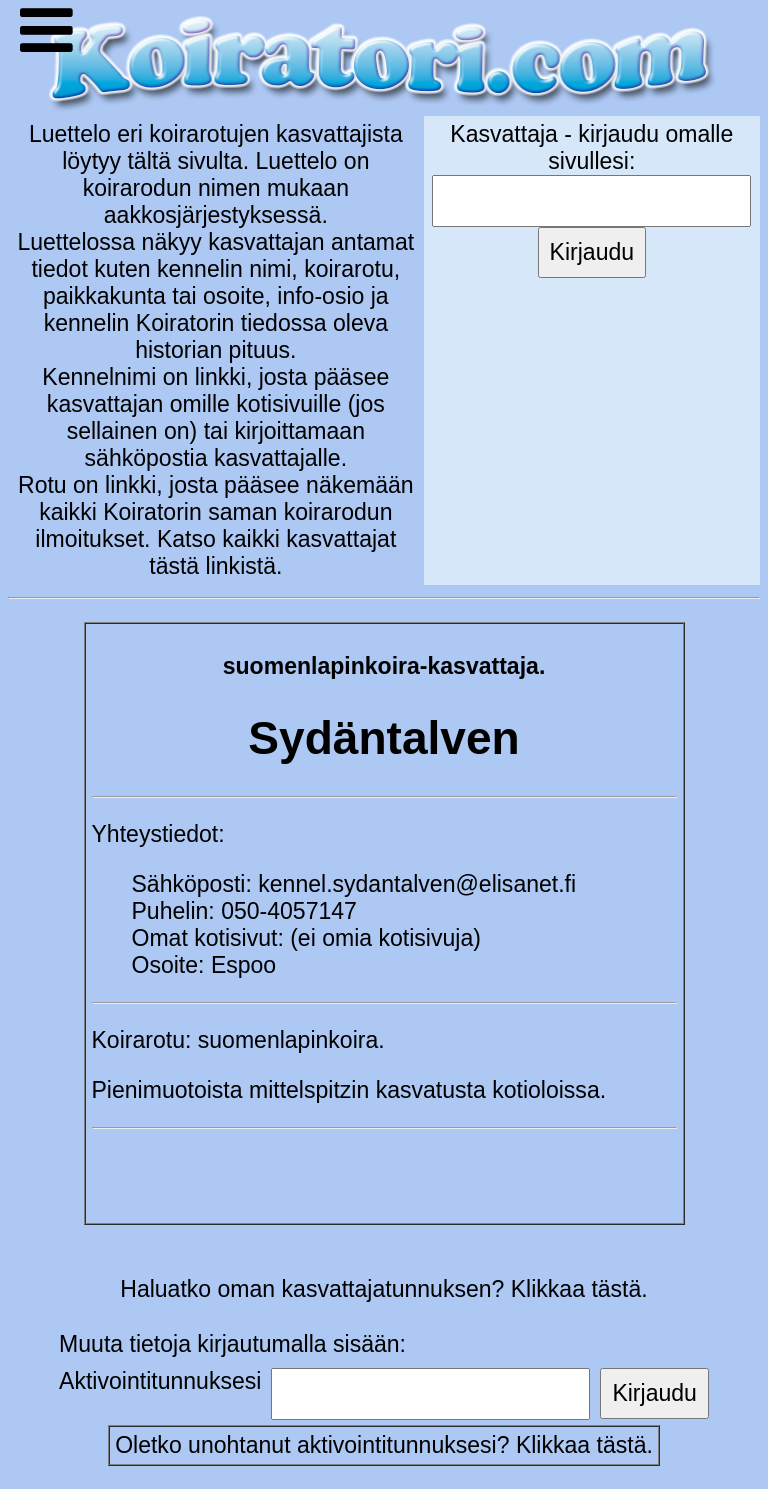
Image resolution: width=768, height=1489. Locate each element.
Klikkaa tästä (581, 1445)
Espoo (243, 965)
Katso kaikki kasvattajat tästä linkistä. (272, 552)
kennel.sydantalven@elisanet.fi (417, 884)
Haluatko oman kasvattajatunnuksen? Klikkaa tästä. (383, 1289)
